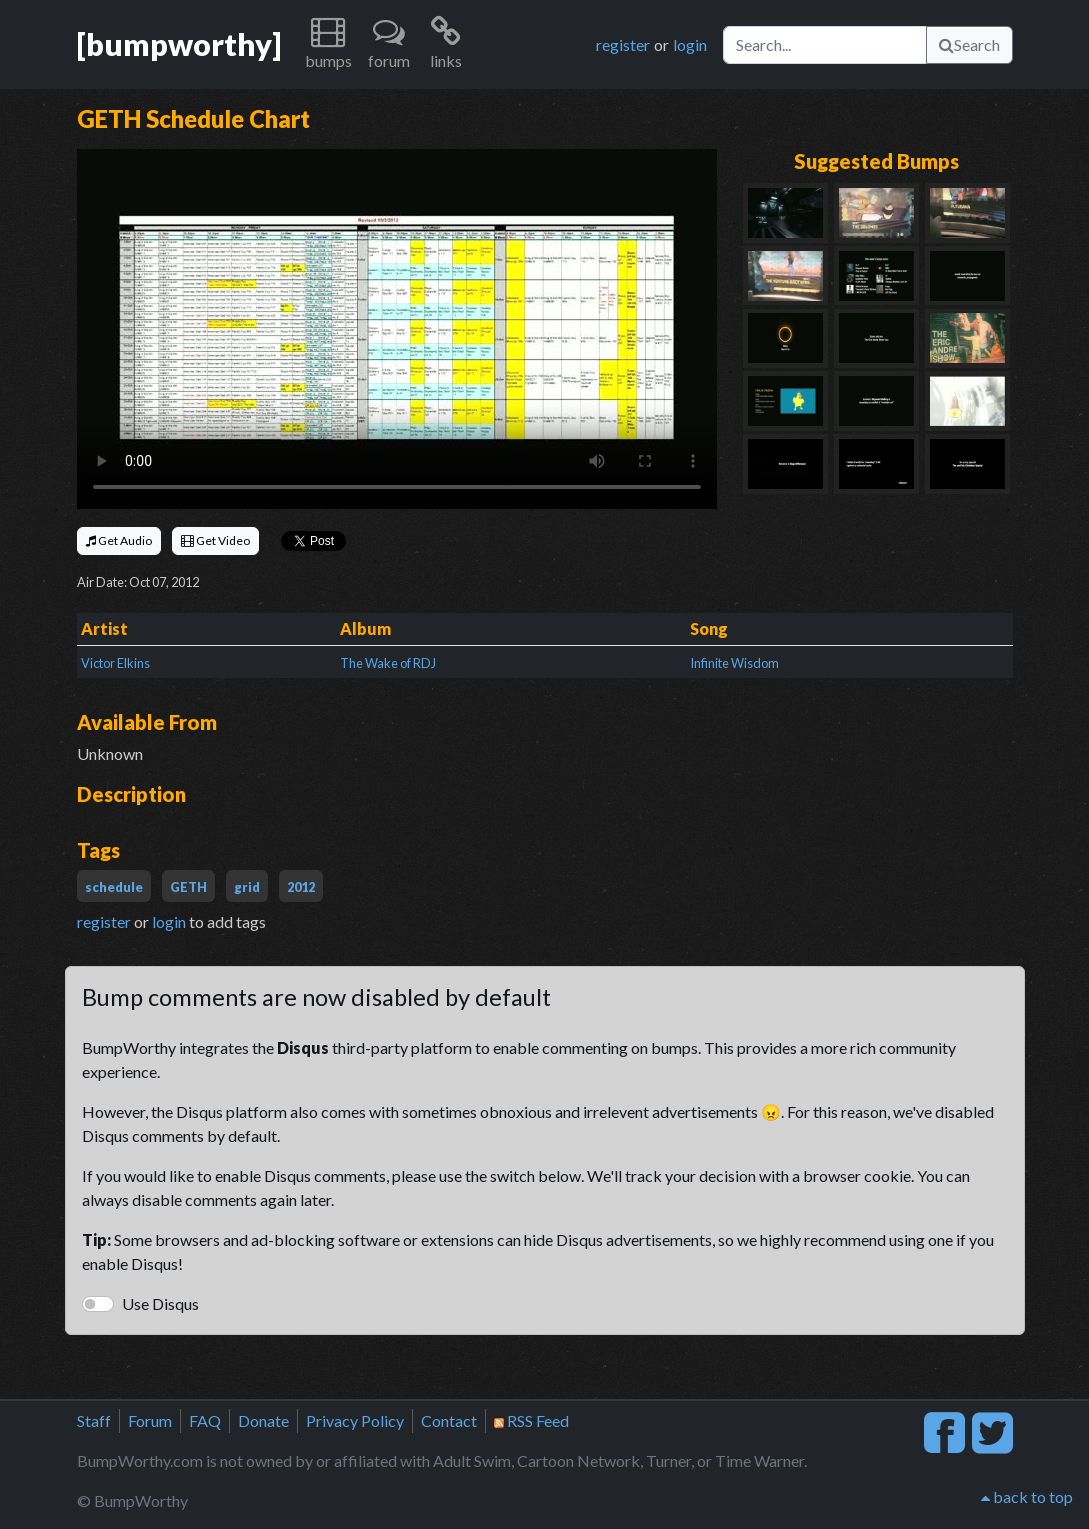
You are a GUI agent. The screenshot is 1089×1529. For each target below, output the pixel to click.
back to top (1027, 1496)
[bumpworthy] (179, 44)
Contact (449, 1420)
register (623, 44)
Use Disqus (160, 1303)
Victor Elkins (115, 663)
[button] (328, 44)
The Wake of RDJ (388, 663)
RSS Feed (531, 1420)
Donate (263, 1420)
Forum (150, 1420)
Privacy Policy (355, 1420)
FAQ (205, 1420)
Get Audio (119, 540)
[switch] (98, 1304)
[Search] (825, 45)
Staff (94, 1420)
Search (969, 44)
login (690, 44)
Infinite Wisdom (734, 663)
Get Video (215, 540)
